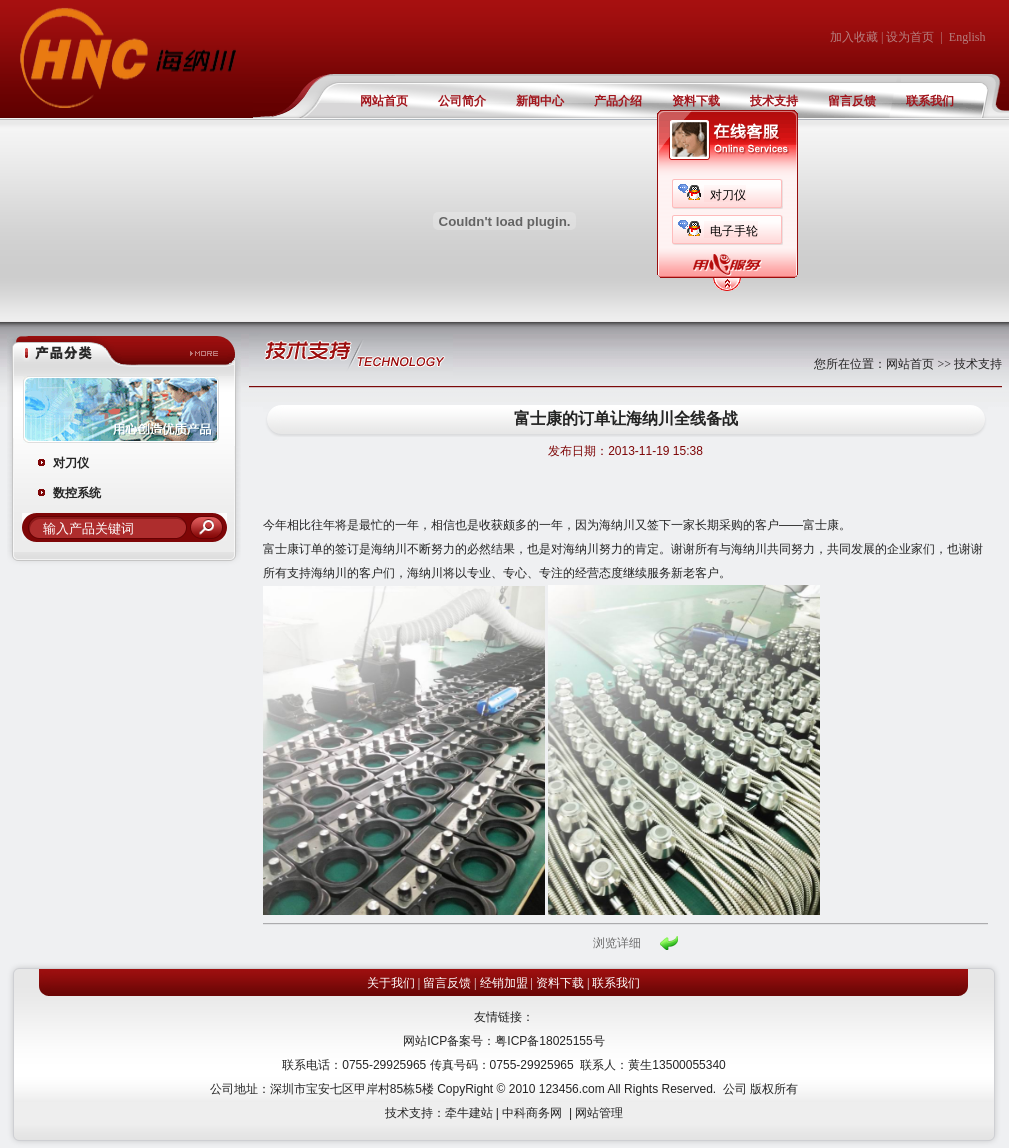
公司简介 (462, 101)
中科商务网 (532, 1113)
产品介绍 (618, 101)
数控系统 (77, 493)
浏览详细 (617, 943)
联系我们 (930, 101)
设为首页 (910, 37)
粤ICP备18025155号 (549, 1041)
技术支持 (774, 101)
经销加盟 (504, 983)
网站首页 (384, 101)
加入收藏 (854, 37)
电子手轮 (734, 231)
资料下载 (696, 101)
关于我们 (391, 983)
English (967, 37)
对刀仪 (728, 195)
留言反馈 (852, 101)
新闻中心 (540, 101)
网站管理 (599, 1113)
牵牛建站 (469, 1113)
